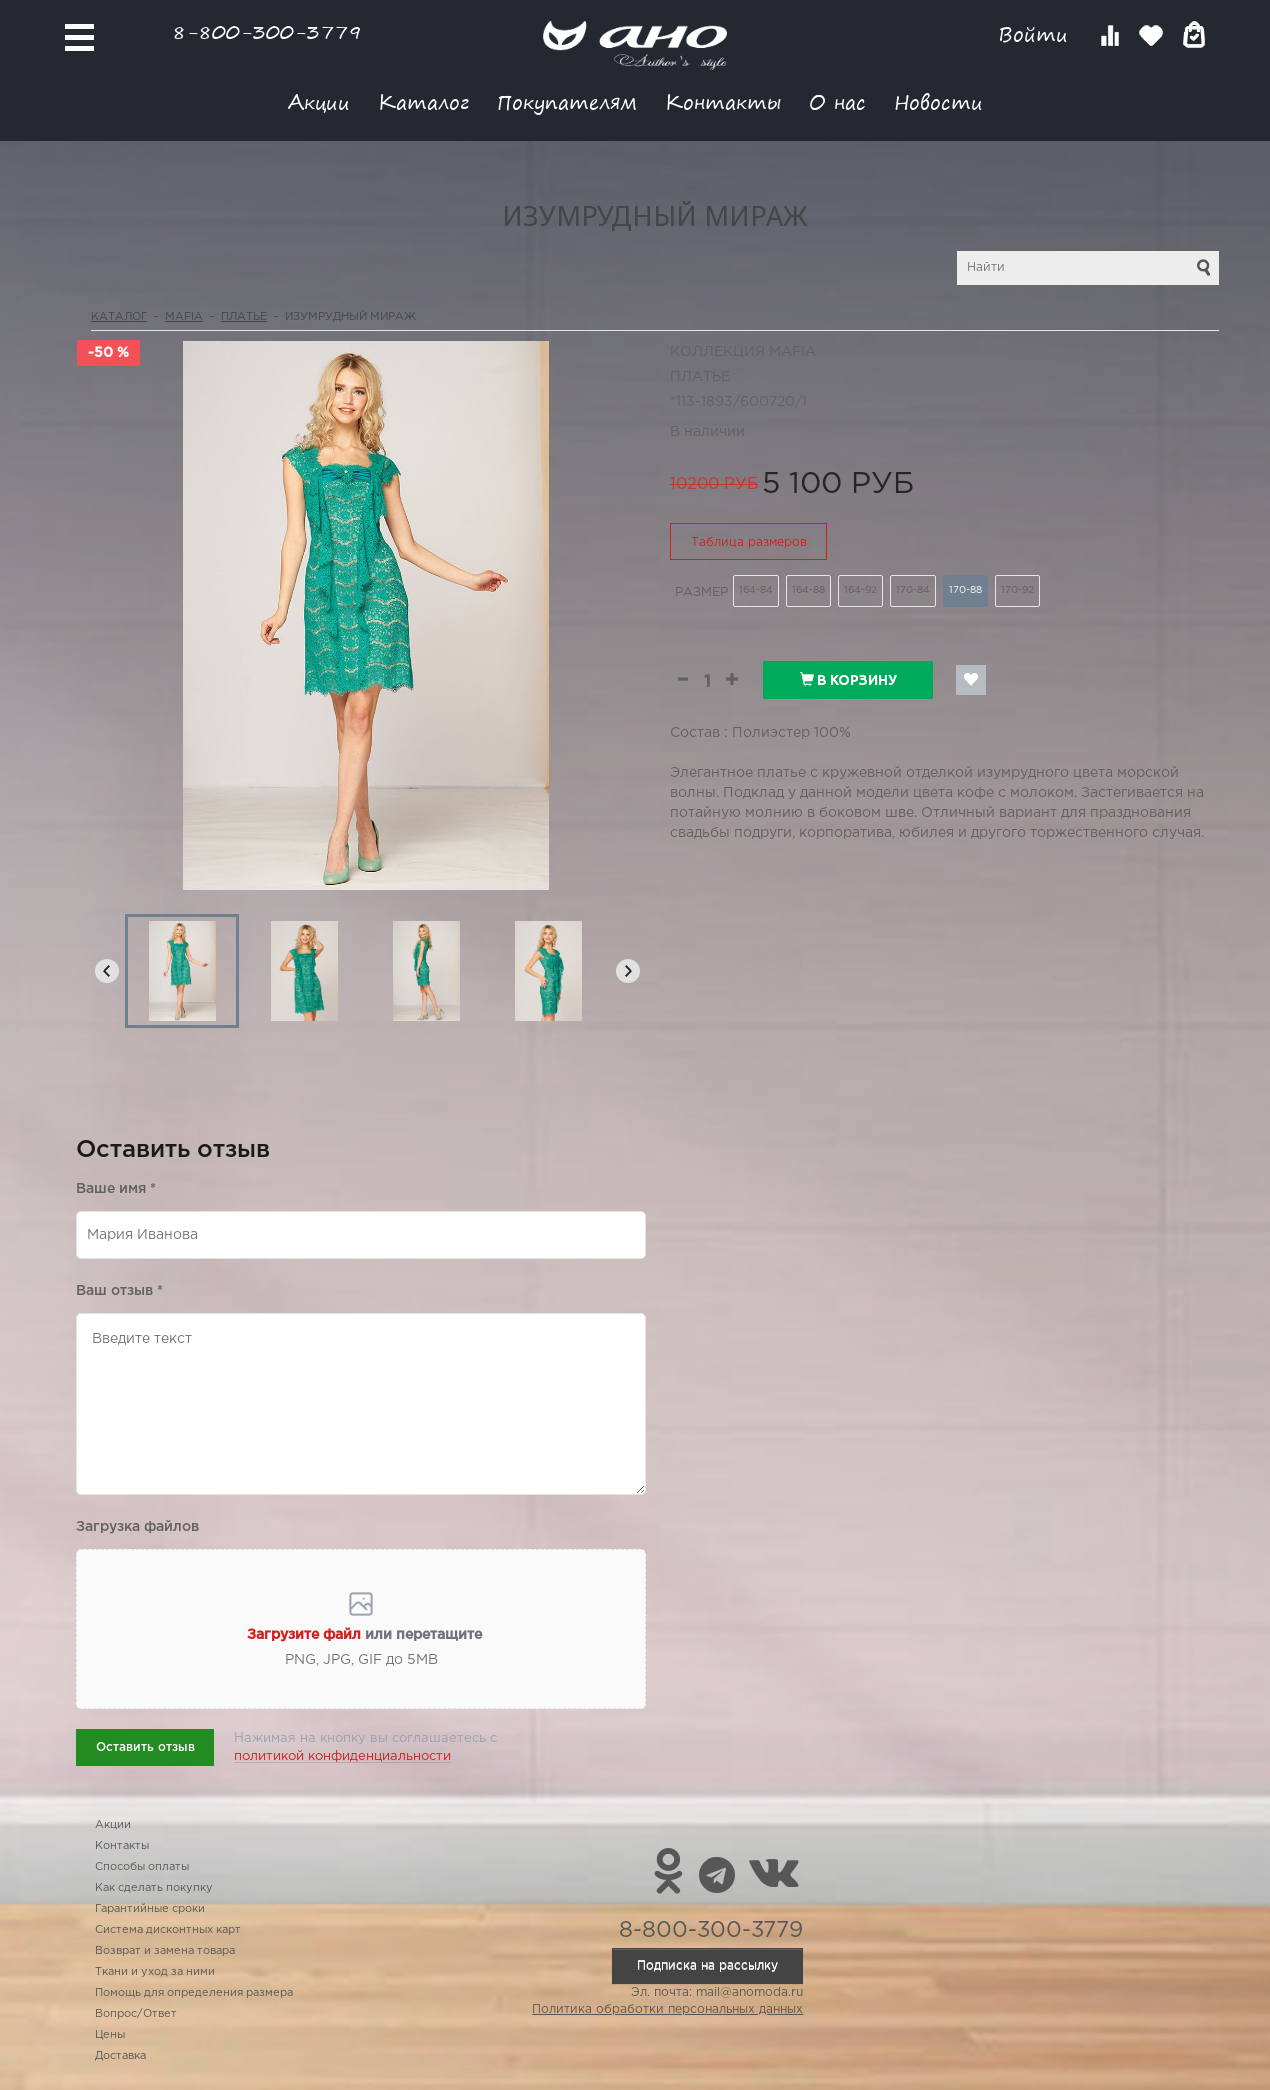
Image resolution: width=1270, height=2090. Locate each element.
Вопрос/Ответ (136, 2014)
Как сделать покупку (154, 1888)
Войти (1036, 34)
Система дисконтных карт (168, 1930)
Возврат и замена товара (165, 1951)
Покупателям (567, 101)
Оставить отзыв (145, 1747)
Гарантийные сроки (150, 1909)
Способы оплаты (142, 1867)
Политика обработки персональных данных (667, 2009)
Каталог (423, 101)
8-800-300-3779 (267, 31)
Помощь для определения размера (194, 1993)
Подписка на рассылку (707, 1965)
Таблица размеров (749, 542)
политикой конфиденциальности (342, 1756)
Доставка (120, 2056)
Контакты (723, 101)
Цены (110, 2035)
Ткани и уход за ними (155, 1972)
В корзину (848, 680)
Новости (938, 101)
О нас (837, 101)
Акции (319, 101)
